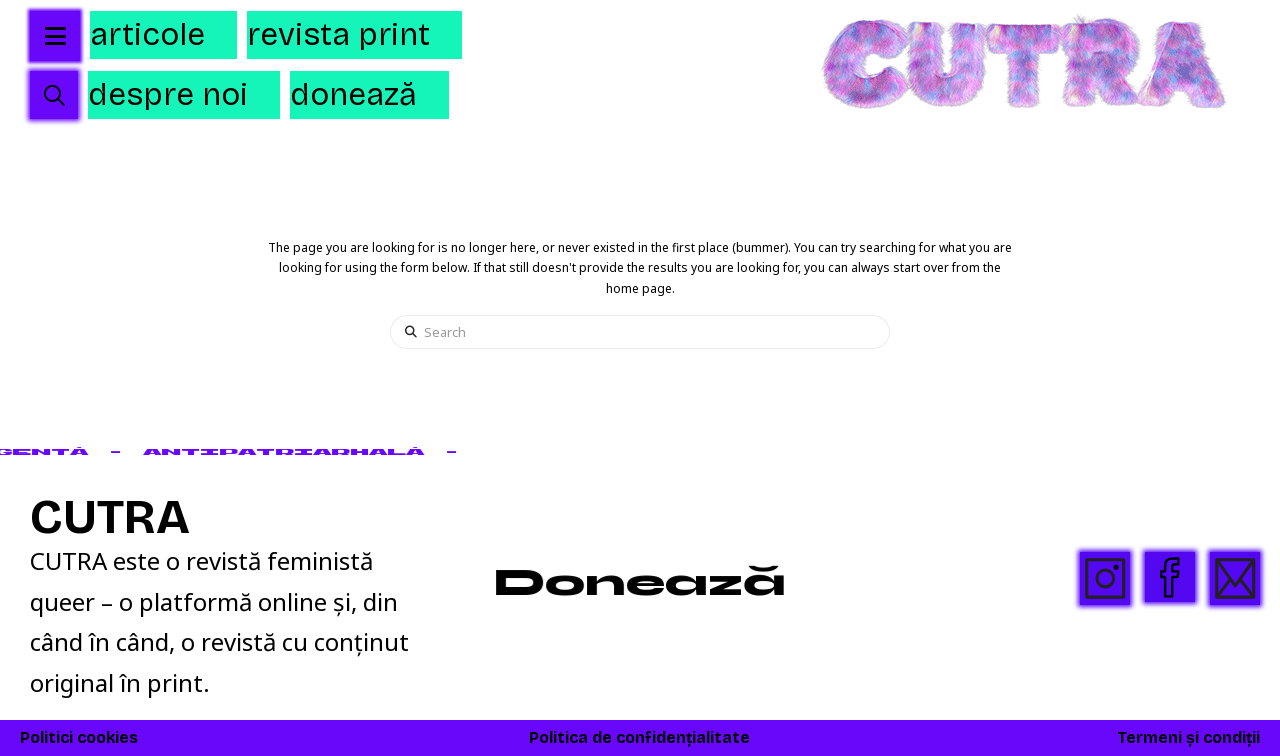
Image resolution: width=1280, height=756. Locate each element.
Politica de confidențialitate (639, 737)
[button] (54, 95)
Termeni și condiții (1188, 737)
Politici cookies (79, 737)
